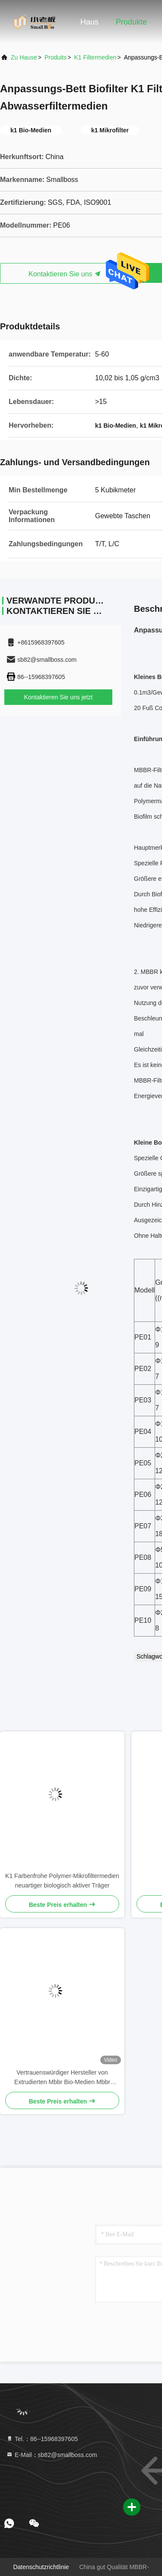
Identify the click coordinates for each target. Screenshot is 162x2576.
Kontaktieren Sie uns (65, 274)
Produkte (131, 22)
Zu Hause (24, 57)
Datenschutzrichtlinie (41, 2566)
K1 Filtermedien (95, 57)
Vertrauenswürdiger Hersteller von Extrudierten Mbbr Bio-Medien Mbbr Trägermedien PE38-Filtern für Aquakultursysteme (62, 2078)
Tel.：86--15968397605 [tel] (42, 2438)
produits (55, 57)
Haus (89, 22)
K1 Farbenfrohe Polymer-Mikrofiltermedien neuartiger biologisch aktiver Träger (62, 1880)
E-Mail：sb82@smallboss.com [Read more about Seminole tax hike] (51, 2454)
